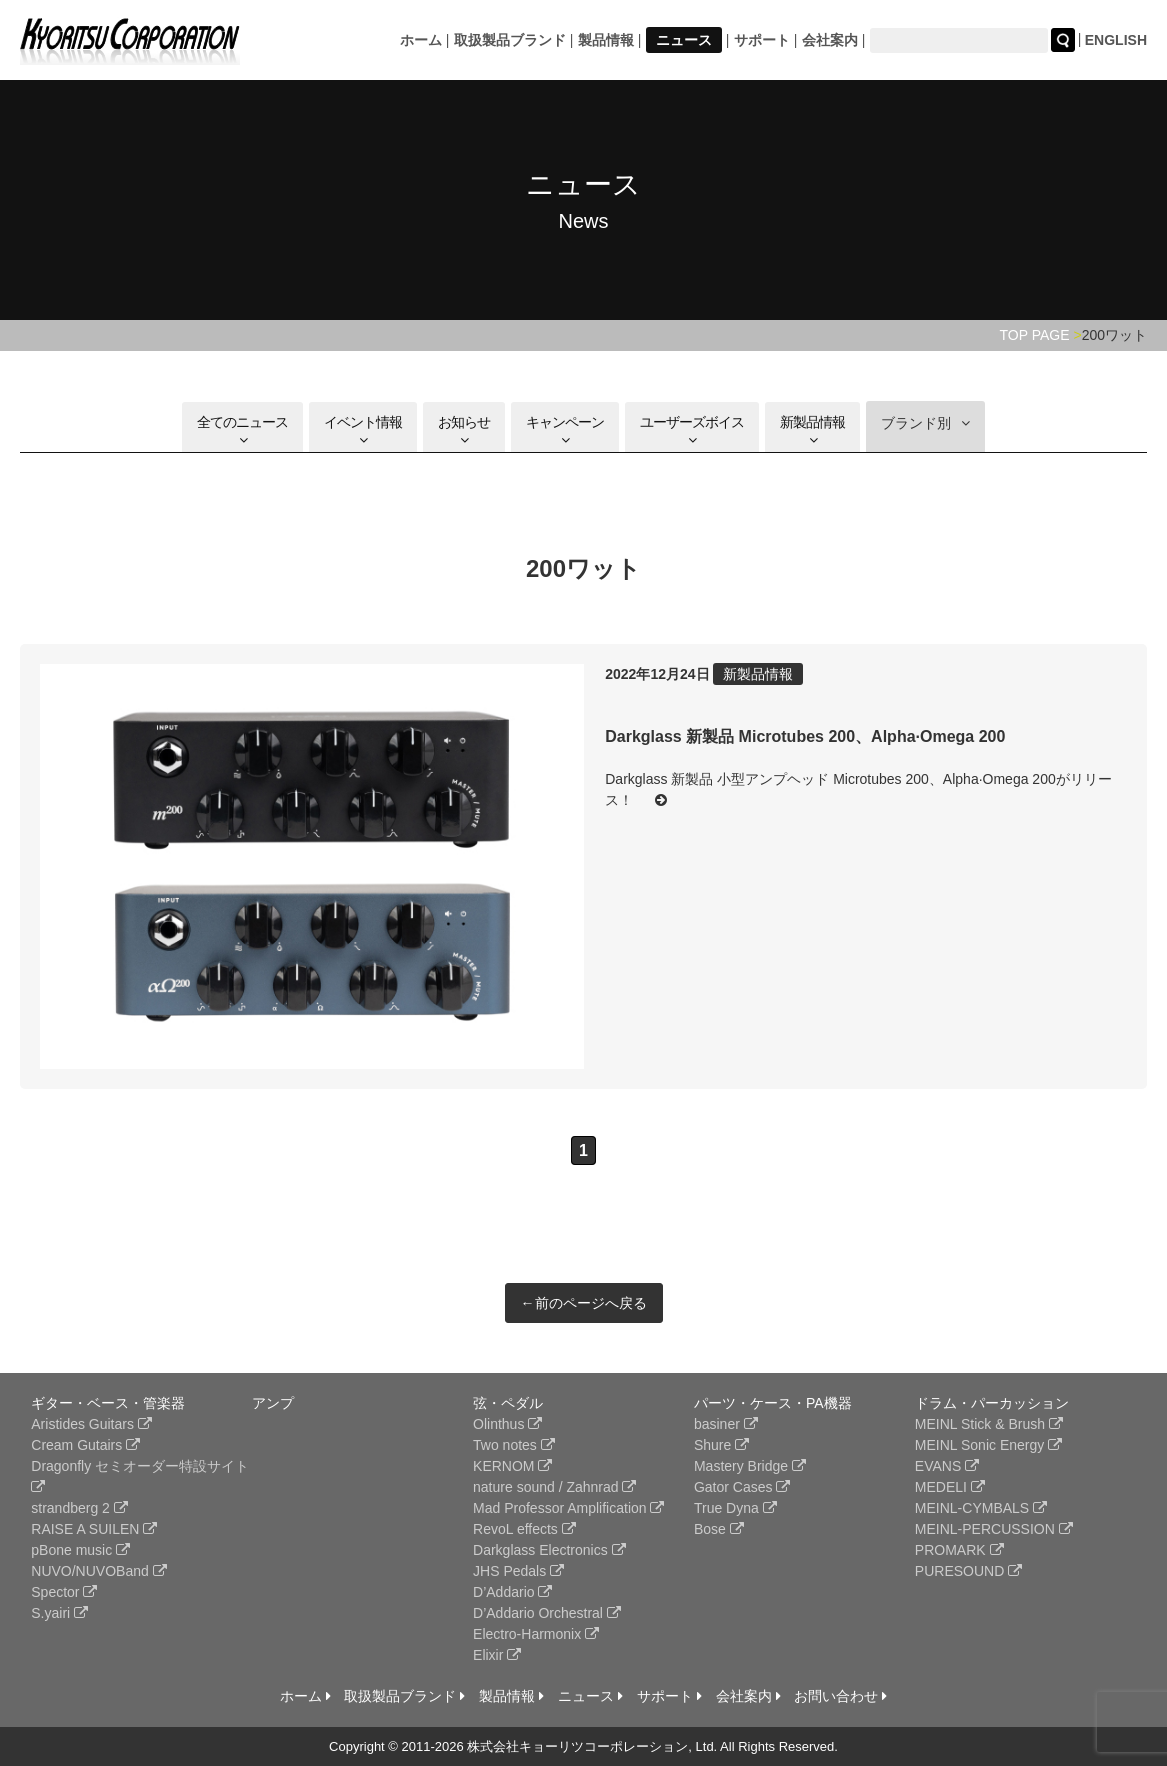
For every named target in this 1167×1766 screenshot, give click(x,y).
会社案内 (830, 40)
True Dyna (735, 1508)
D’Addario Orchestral (547, 1613)
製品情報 (606, 40)
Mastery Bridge (750, 1466)
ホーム (421, 40)
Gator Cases (742, 1487)
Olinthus (507, 1424)
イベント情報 (363, 430)
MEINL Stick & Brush (989, 1424)
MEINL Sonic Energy (988, 1445)
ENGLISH (1116, 40)
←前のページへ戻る (584, 1303)
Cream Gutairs (85, 1445)
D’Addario (512, 1592)
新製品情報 (812, 430)
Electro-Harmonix (536, 1634)
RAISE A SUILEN (94, 1529)
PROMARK (959, 1550)
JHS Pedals (518, 1571)
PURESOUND (968, 1571)
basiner (726, 1424)
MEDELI (950, 1487)
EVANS (947, 1466)
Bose (719, 1529)
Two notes (514, 1445)
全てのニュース (242, 430)
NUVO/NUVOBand (98, 1571)
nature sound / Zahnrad (554, 1487)
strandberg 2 (79, 1508)
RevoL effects (524, 1529)
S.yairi (59, 1613)
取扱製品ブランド (510, 40)
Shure (721, 1445)
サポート (762, 40)
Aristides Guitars (91, 1424)
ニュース (684, 40)
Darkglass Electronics (549, 1550)
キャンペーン (565, 430)
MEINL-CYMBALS (981, 1508)
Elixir (497, 1655)
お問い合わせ (840, 1696)
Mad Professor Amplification (568, 1508)
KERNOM (512, 1466)
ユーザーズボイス (692, 430)
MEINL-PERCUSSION (994, 1529)
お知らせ (464, 430)
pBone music (80, 1550)
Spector (64, 1592)
